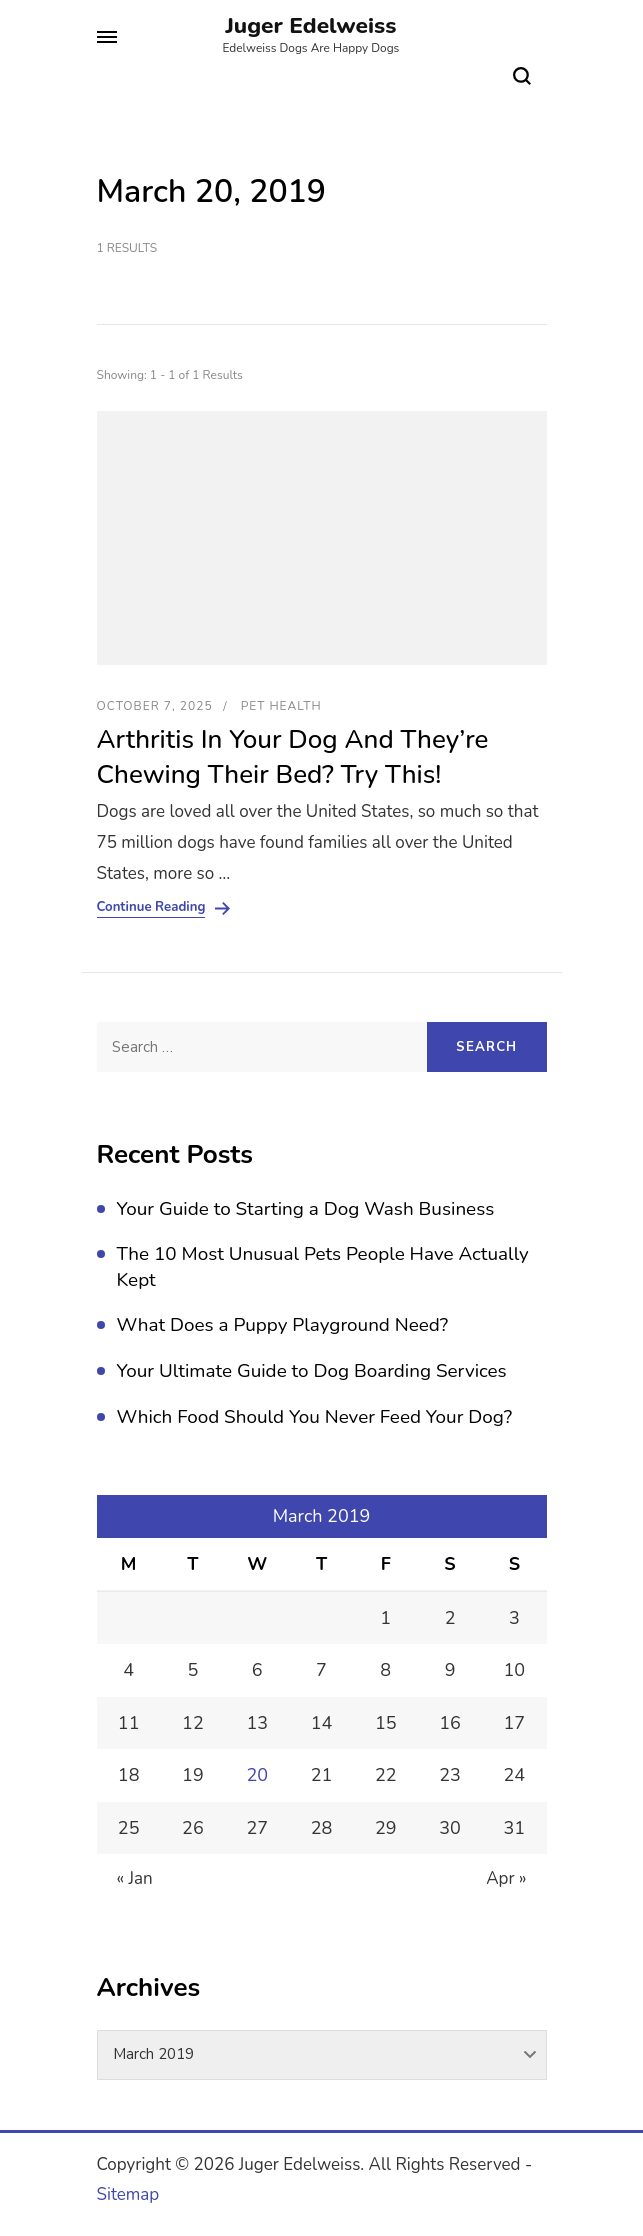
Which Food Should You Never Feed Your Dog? (315, 1417)
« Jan (135, 1878)
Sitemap (128, 2194)
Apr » (506, 1878)
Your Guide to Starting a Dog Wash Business (306, 1209)
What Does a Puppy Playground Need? (283, 1325)
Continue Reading (151, 907)
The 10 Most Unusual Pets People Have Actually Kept (323, 1267)
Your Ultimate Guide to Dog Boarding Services (312, 1371)
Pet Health (281, 706)
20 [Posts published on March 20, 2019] (257, 1775)
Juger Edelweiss (310, 25)
